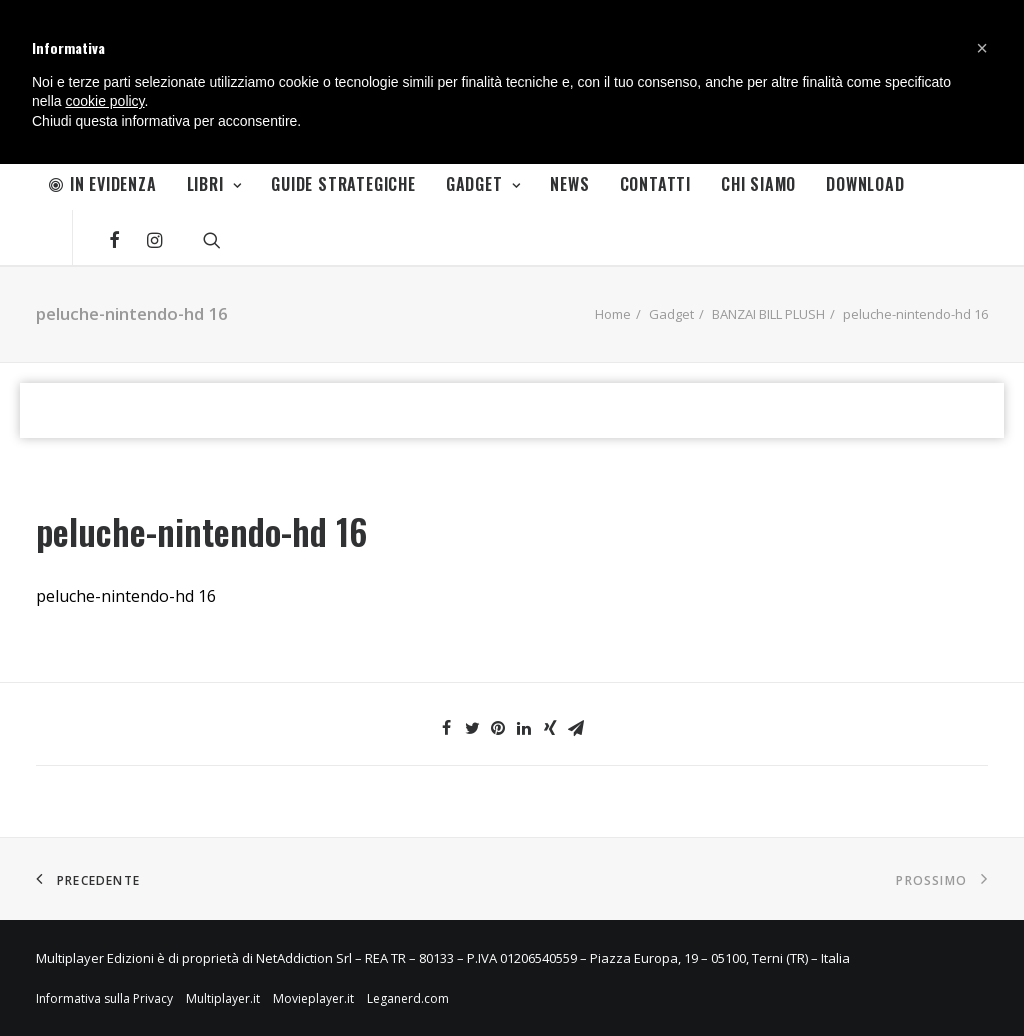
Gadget (483, 184)
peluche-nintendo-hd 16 (126, 596)
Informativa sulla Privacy (104, 998)
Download (865, 184)
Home (613, 314)
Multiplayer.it (223, 998)
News (569, 184)
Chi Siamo (758, 184)
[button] (982, 48)
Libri (214, 184)
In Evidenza (103, 184)
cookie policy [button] (104, 101)
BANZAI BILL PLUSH (768, 314)
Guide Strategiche (343, 184)
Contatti (655, 184)
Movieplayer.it (313, 998)
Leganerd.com (408, 998)
